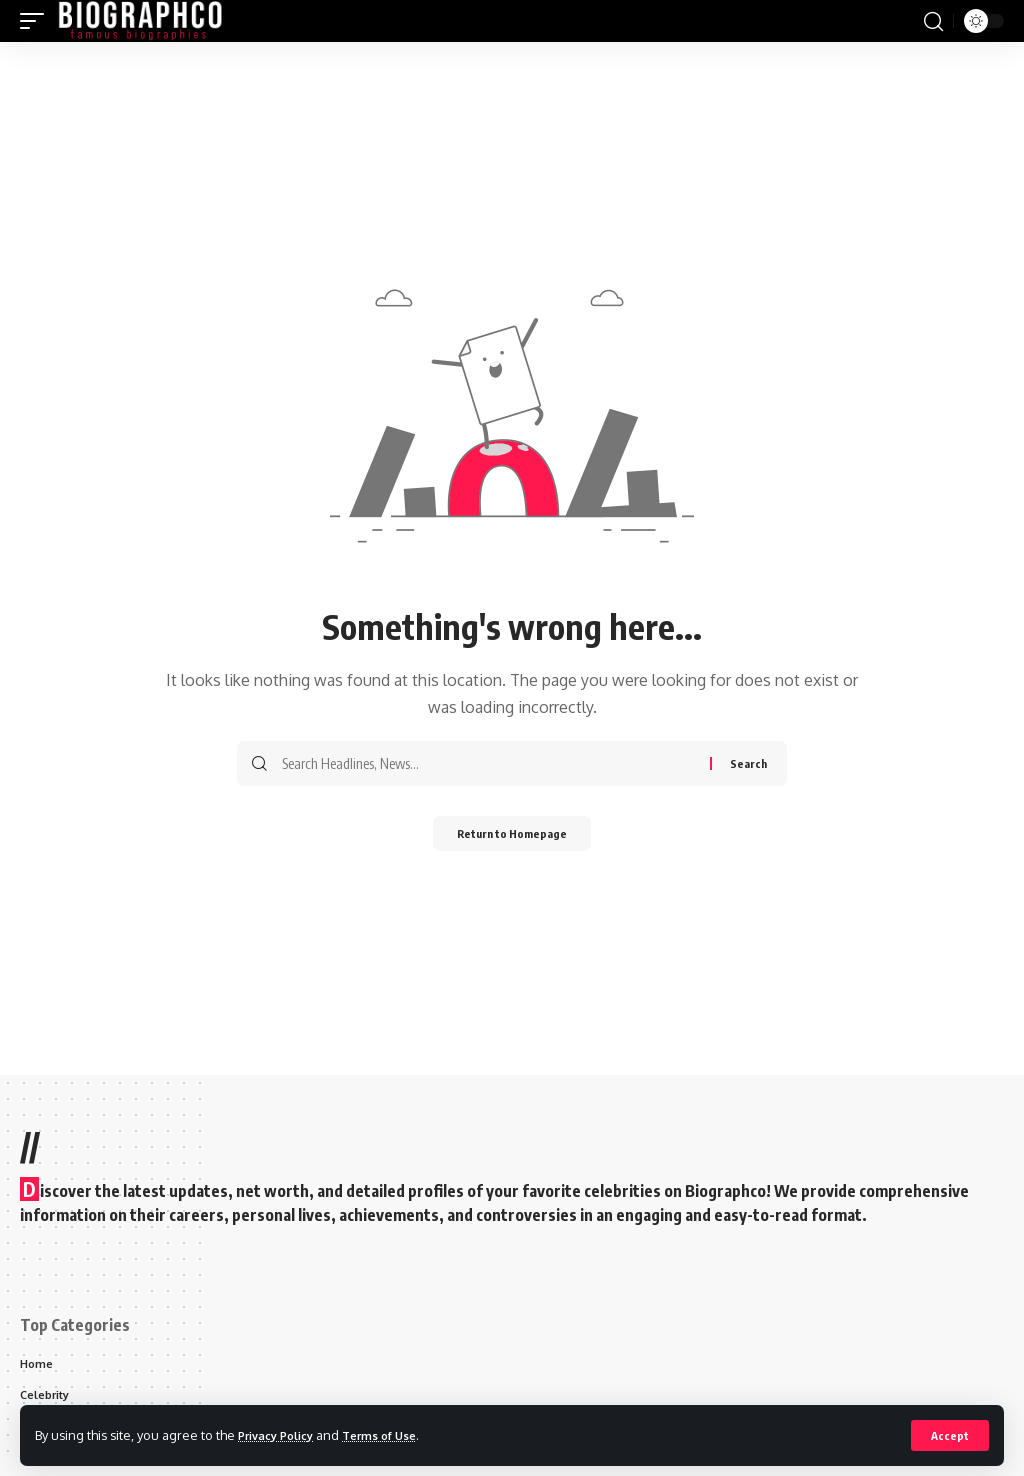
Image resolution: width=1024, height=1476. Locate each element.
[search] (933, 21)
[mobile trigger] (37, 21)
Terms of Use (396, 1434)
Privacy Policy (282, 1434)
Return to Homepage (512, 835)
